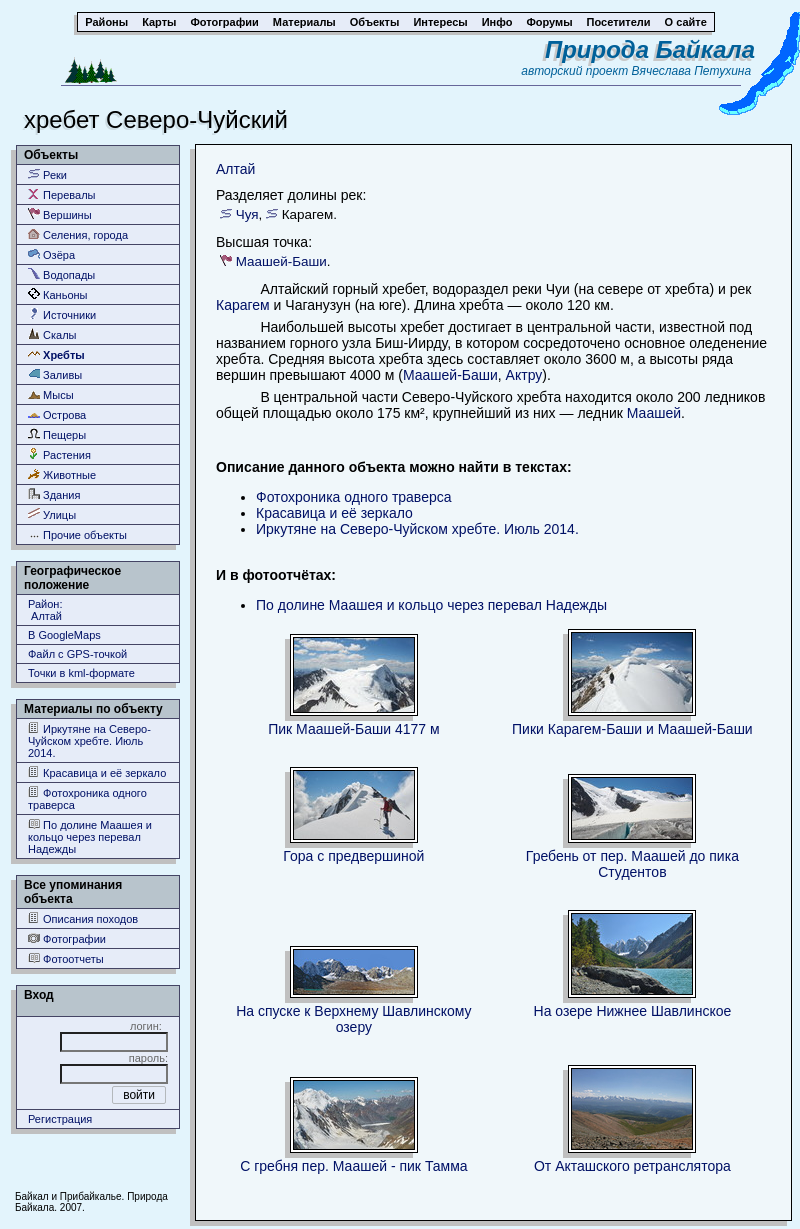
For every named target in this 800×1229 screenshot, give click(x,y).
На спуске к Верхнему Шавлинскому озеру (353, 1019)
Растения (59, 454)
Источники (62, 314)
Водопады (61, 274)
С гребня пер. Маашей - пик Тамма (354, 1166)
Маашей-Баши (281, 261)
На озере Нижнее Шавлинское (633, 1011)
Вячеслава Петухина (692, 71)
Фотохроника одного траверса (87, 798)
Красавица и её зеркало (97, 772)
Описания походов (83, 918)
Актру (524, 375)
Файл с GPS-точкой (77, 654)
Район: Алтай (45, 610)
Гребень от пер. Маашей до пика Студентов (632, 864)
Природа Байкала (650, 49)
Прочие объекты (77, 534)
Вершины (60, 214)
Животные (62, 474)
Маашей (654, 413)
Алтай (235, 169)
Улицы (52, 514)
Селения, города (78, 234)
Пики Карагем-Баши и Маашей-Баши (632, 729)
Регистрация (60, 1119)
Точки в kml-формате (81, 673)
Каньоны (58, 294)
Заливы (55, 374)
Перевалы (61, 194)
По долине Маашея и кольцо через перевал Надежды (90, 836)
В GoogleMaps (64, 635)
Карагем (243, 305)
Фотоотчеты (66, 958)
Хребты (56, 354)
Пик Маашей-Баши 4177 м (353, 729)
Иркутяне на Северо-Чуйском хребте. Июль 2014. (89, 740)
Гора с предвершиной (353, 856)
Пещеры (57, 434)
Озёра (51, 254)
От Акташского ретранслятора (632, 1166)
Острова (57, 414)
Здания (54, 494)
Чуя (247, 214)
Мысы (51, 394)
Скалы (52, 334)
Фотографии (67, 938)
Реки (47, 174)
